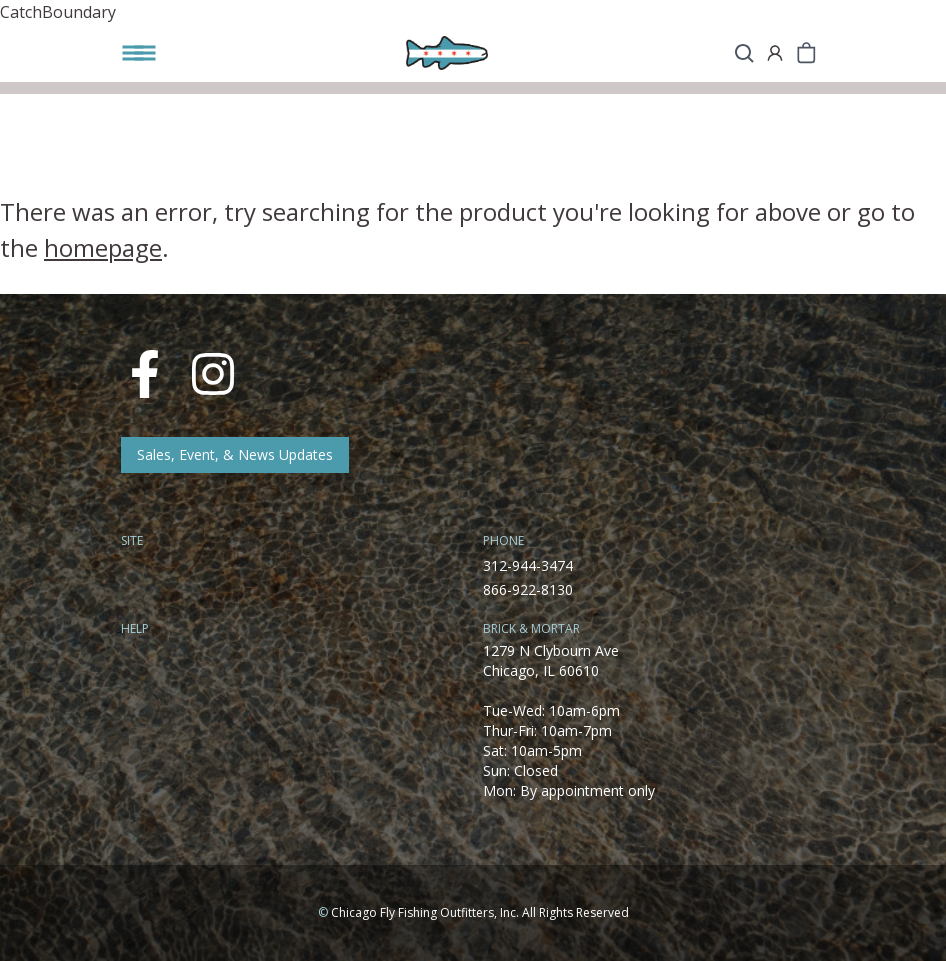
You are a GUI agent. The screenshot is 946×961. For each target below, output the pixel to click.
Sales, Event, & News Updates (235, 454)
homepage (103, 247)
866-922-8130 (528, 589)
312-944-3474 (528, 565)
